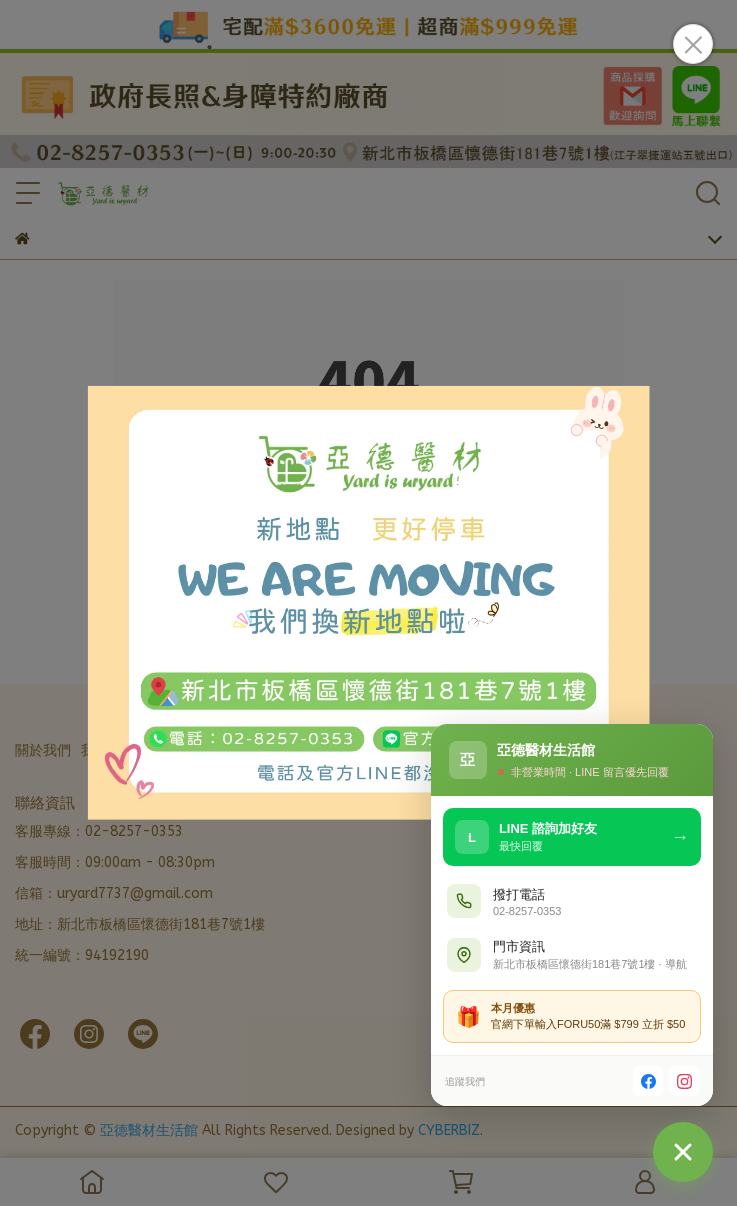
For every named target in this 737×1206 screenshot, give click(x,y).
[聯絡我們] (683, 1152)
